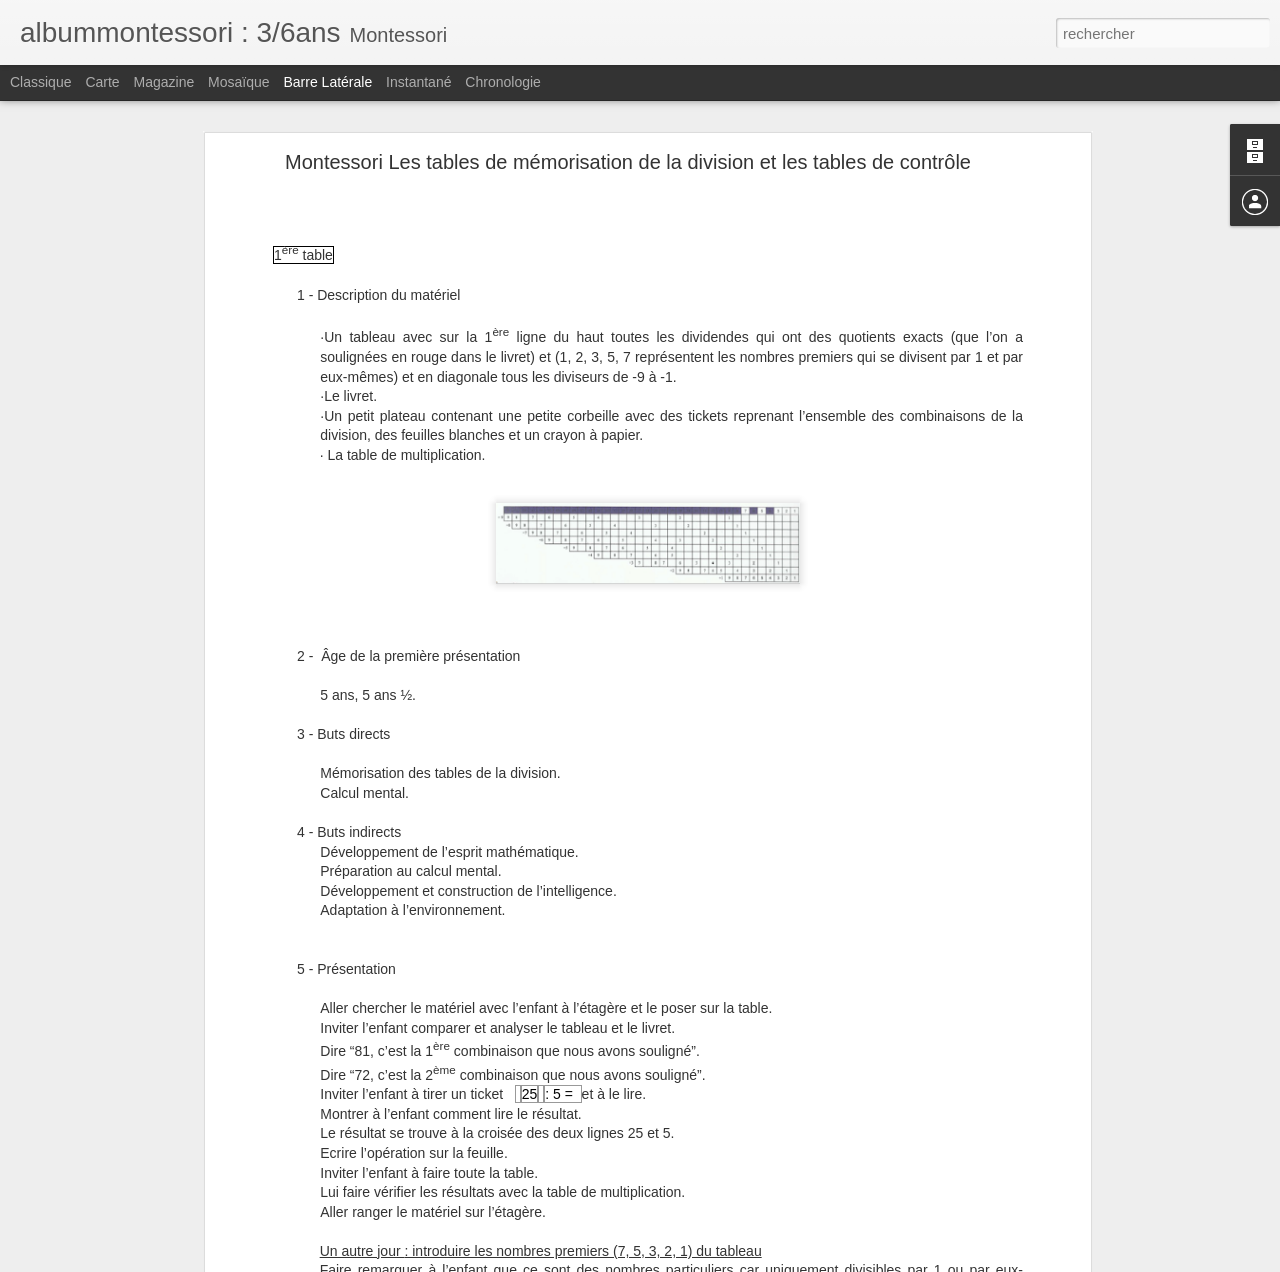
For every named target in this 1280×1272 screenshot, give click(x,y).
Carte (102, 82)
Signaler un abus (778, 1261)
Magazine (164, 82)
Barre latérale (327, 82)
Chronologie (503, 82)
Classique (40, 82)
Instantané (418, 82)
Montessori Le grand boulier (123, 1202)
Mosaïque (238, 82)
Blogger (711, 1261)
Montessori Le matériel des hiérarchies (152, 1247)
